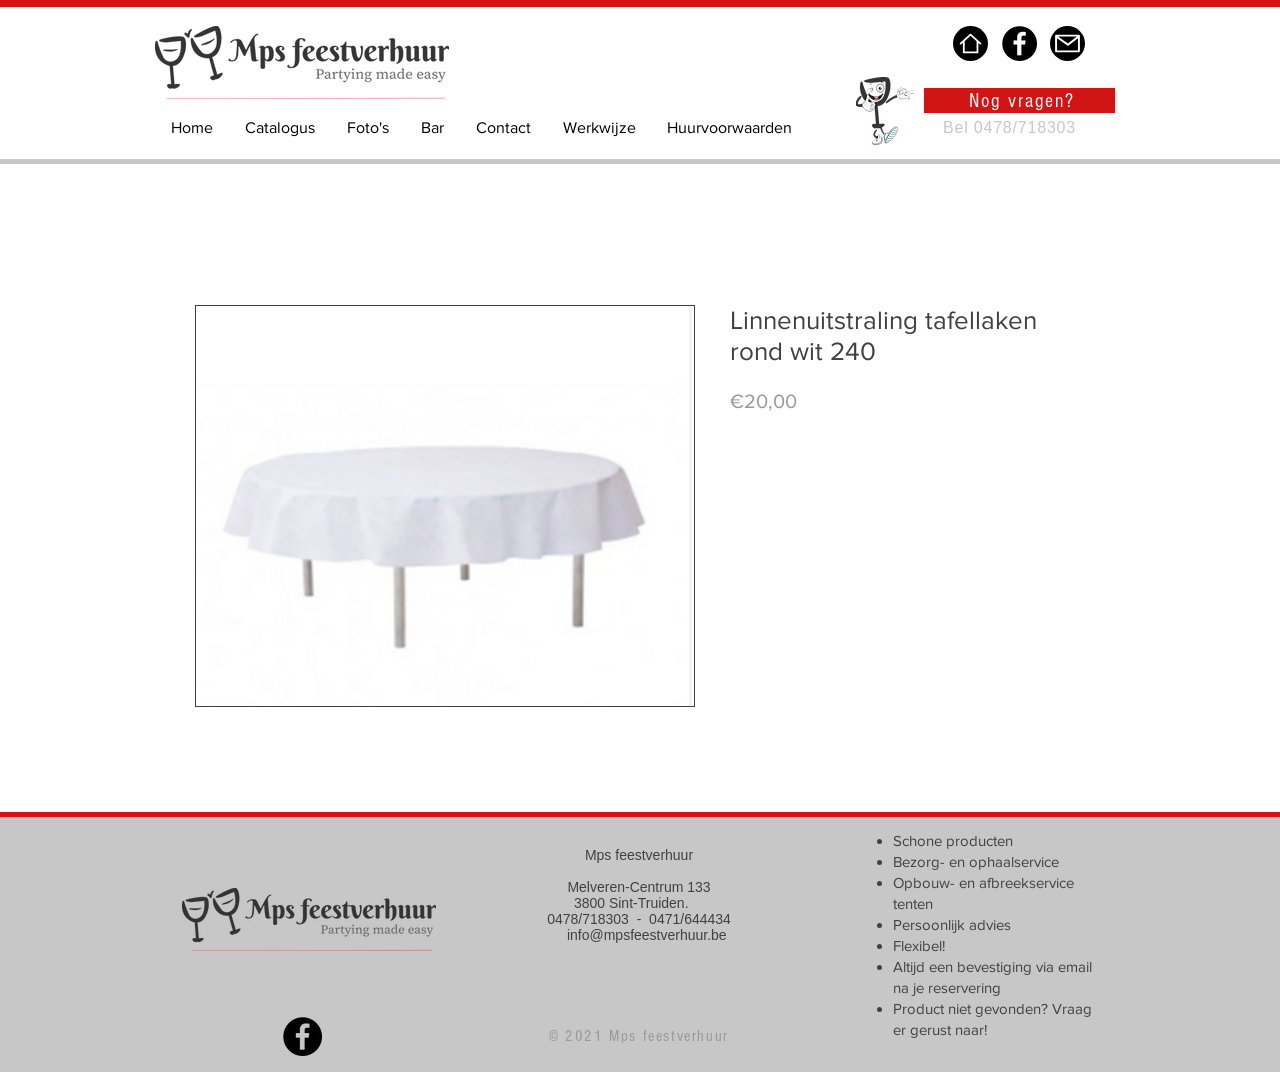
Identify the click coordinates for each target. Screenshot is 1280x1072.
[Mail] (1067, 43)
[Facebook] (1019, 43)
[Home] (970, 43)
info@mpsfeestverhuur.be (647, 935)
